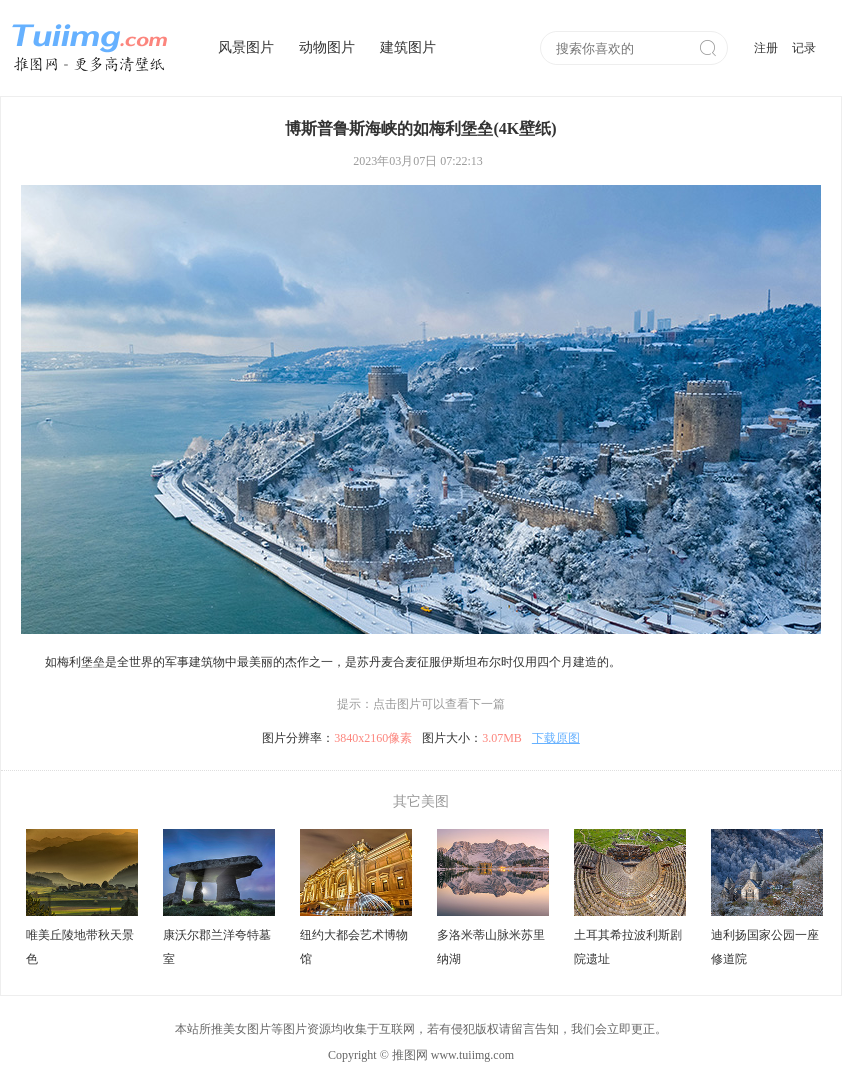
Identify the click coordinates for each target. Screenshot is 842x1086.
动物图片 (327, 47)
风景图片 (246, 47)
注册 (766, 48)
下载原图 (556, 738)
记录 (804, 48)
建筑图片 (408, 47)
